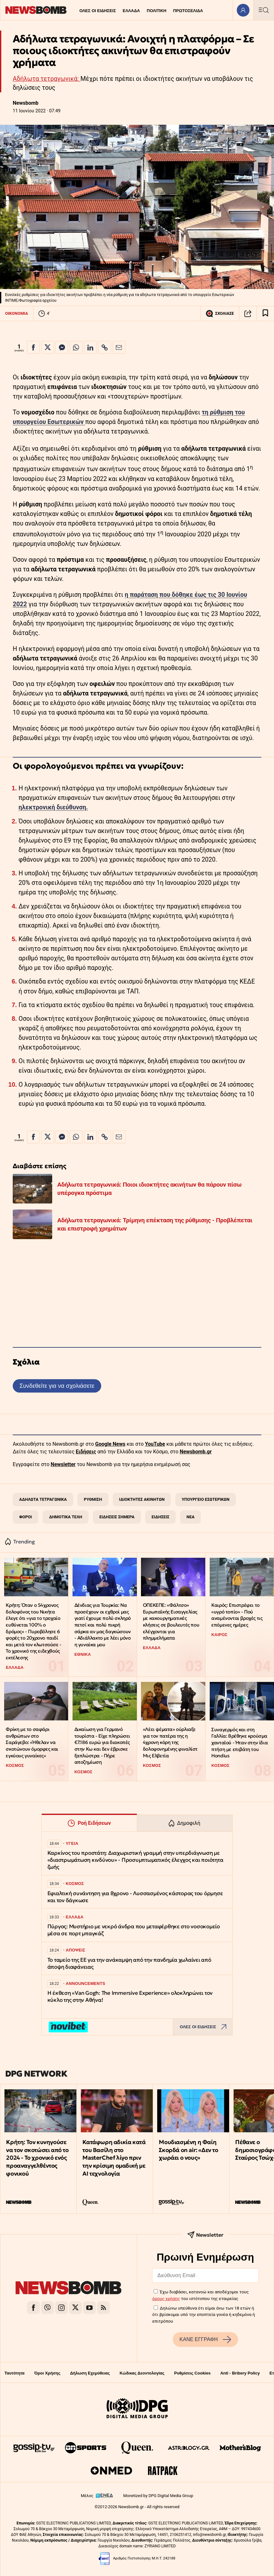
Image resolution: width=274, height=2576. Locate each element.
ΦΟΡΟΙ (25, 1516)
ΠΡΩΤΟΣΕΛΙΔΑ (188, 10)
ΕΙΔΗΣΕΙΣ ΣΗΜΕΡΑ (116, 1516)
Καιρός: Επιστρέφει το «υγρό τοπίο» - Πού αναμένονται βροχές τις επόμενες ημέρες (236, 1615)
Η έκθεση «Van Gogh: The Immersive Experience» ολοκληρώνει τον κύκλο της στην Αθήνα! (130, 1996)
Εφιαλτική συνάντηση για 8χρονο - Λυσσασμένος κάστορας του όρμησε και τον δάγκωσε (135, 1897)
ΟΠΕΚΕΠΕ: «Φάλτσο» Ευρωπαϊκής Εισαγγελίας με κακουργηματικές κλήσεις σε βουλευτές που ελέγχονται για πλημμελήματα (171, 1621)
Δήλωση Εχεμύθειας (90, 2373)
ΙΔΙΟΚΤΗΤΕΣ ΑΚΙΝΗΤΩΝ (142, 1499)
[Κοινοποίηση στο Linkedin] (90, 347)
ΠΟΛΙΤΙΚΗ (156, 10)
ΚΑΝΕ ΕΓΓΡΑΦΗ (205, 2339)
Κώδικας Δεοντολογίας (142, 2373)
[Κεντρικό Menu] (263, 10)
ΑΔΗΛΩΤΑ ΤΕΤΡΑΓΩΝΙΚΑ (43, 1499)
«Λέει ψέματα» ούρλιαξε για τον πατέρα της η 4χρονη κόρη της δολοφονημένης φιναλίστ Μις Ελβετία (170, 1742)
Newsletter (63, 1464)
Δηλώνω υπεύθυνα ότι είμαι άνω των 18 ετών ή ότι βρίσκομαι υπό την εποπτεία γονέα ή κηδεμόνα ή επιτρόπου (203, 2314)
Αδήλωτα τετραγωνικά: (47, 78)
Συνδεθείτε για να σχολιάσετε (56, 1385)
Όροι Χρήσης (47, 2373)
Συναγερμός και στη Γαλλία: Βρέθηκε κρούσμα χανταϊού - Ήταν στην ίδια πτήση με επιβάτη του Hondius (239, 1742)
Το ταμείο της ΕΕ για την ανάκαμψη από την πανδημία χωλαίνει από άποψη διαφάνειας (129, 1963)
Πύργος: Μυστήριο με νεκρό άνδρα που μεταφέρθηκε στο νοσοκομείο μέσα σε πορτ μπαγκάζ (133, 1930)
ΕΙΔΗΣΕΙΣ (160, 1516)
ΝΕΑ (190, 1516)
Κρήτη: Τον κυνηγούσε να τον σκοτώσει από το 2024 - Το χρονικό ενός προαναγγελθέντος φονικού (37, 2157)
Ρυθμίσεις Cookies (192, 2373)
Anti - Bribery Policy (240, 2373)
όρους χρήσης (166, 2298)
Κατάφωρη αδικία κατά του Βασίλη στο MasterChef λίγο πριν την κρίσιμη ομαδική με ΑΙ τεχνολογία (113, 2157)
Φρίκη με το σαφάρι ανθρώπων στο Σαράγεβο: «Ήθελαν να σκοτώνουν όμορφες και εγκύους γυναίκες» (32, 1742)
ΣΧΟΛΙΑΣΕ (220, 313)
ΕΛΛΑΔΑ (131, 10)
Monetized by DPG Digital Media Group (158, 2495)
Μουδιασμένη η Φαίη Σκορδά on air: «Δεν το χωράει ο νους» (188, 2150)
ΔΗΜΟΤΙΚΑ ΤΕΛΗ (65, 1516)
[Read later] (265, 313)
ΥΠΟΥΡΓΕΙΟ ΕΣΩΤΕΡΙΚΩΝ (205, 1499)
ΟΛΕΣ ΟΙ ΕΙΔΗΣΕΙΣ (97, 10)
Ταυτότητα (14, 2373)
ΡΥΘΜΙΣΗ (93, 1499)
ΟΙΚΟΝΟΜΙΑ (16, 313)
